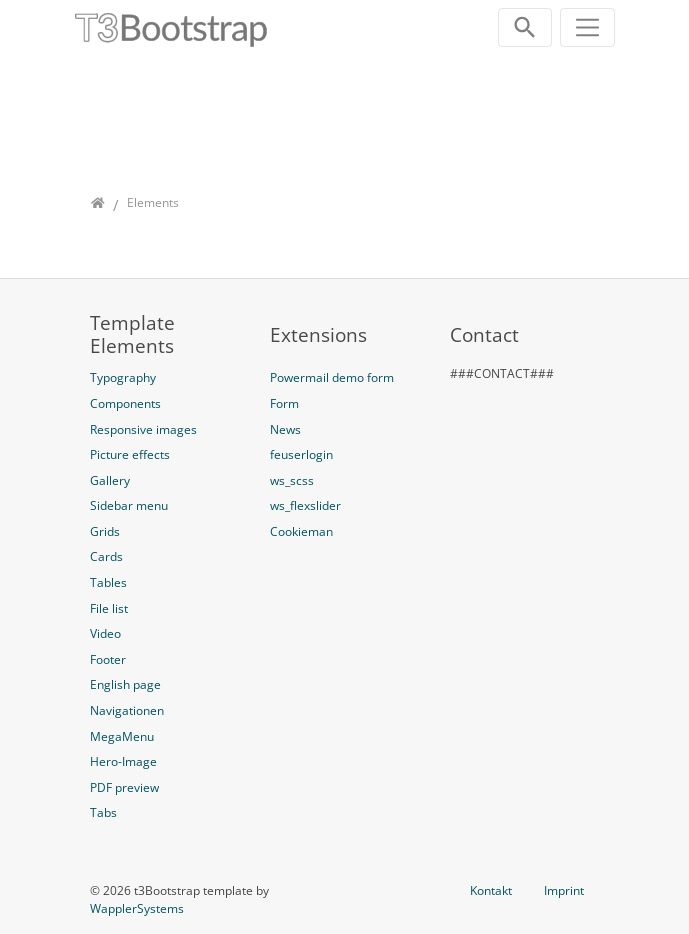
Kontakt (491, 890)
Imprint (564, 890)
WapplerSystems (137, 908)
